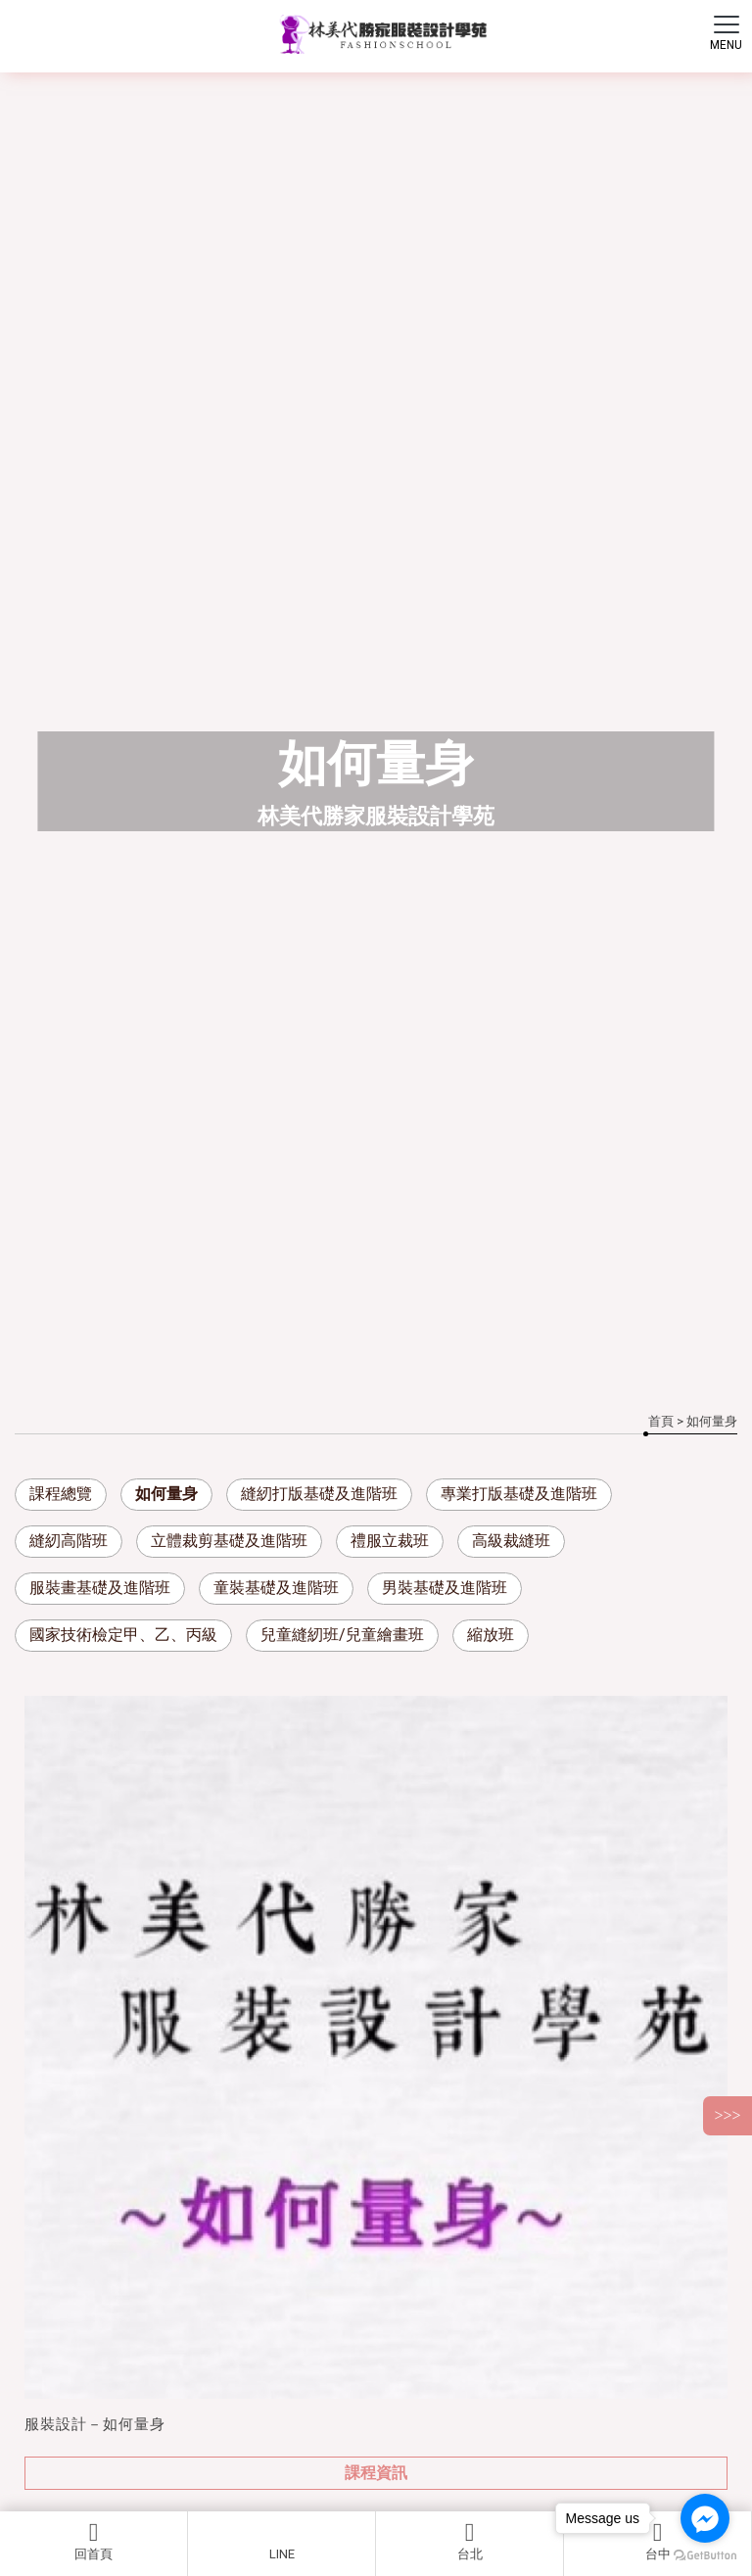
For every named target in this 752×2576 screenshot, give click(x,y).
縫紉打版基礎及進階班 (319, 1493)
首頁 (661, 1421)
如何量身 (166, 1493)
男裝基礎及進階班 (444, 1587)
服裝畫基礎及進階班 (99, 1587)
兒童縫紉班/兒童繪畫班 (342, 1634)
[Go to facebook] (705, 2518)
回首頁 (93, 2540)
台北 (470, 2540)
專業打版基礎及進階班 (519, 1493)
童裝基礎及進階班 (276, 1587)
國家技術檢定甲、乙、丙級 (123, 1634)
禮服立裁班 (390, 1540)
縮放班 (490, 1634)
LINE (282, 2554)
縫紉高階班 (68, 1540)
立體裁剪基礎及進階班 (229, 1540)
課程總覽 (60, 1493)
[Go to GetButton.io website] (705, 2556)
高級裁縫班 (511, 1540)
